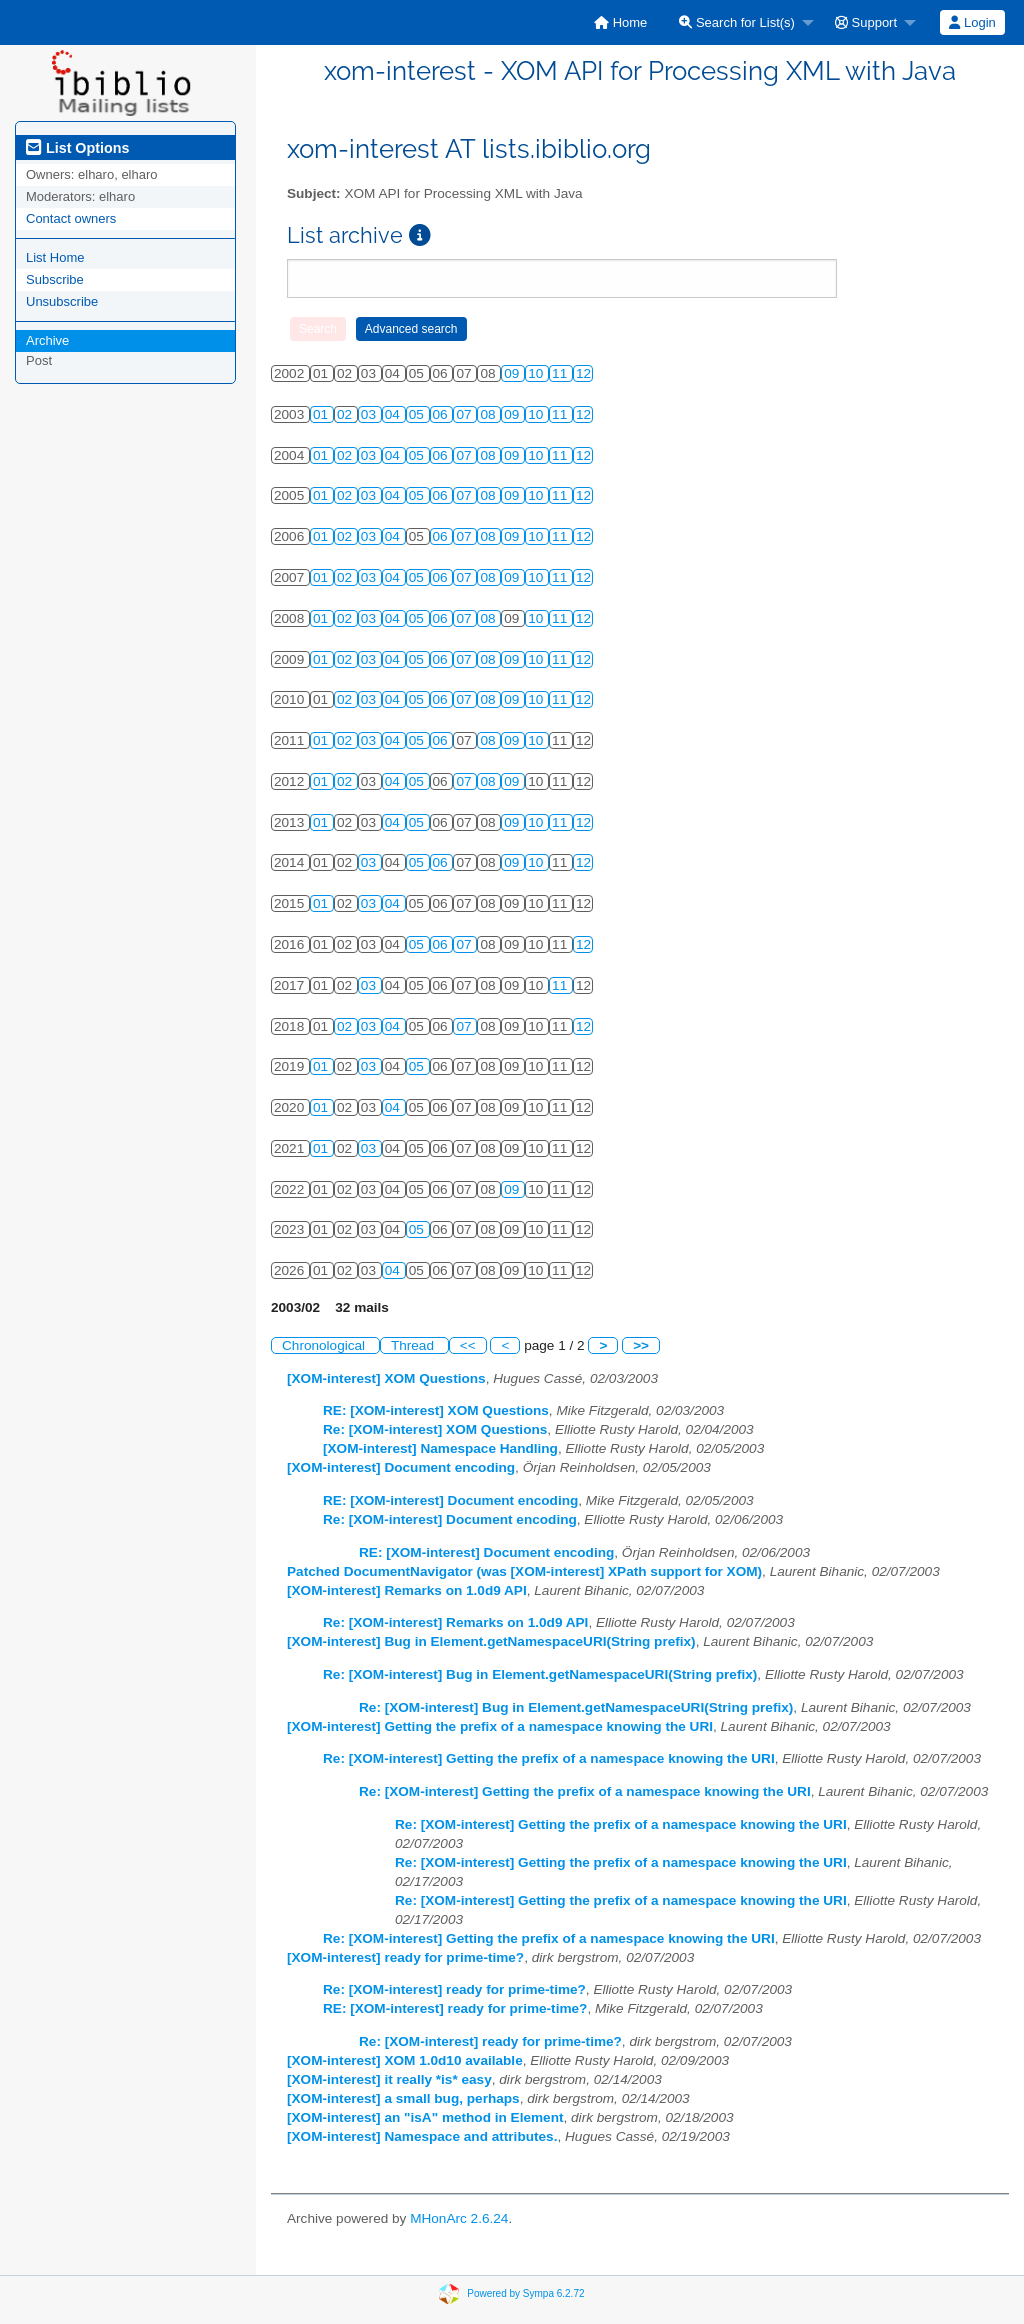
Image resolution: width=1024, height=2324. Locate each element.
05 (418, 414)
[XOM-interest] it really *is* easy (389, 2079)
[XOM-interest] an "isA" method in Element (425, 2117)
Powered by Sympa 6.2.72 (525, 2293)
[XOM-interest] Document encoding (401, 1467)
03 (370, 414)
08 (489, 414)
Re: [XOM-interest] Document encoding (450, 1519)
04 (394, 414)
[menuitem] (620, 22)
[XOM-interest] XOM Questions (386, 1378)
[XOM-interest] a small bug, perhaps (403, 2098)
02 (346, 414)
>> (641, 1345)
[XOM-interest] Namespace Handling (440, 1448)
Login (972, 22)
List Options (77, 148)
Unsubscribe (62, 301)
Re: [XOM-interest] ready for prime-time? (454, 1989)
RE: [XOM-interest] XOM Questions (436, 1410)
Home (620, 22)
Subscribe (55, 279)
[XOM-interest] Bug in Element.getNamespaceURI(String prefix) (491, 1641)
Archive (47, 340)
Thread (414, 1345)
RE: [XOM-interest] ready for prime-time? (455, 2008)
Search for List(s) (737, 22)
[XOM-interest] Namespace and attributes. (422, 2136)
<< (468, 1345)
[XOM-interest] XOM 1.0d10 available (405, 2060)
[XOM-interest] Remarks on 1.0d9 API (407, 1590)
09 (513, 373)
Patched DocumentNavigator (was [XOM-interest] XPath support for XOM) (524, 1571)
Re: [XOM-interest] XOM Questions (435, 1429)
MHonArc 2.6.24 (459, 2218)
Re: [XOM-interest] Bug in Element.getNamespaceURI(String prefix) (540, 1674)
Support (866, 22)
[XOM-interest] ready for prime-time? (405, 1957)
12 (583, 373)
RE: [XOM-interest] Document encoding (450, 1500)
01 (322, 414)
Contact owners (71, 218)
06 (442, 414)
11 (561, 373)
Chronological (325, 1345)
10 (537, 373)
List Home (55, 257)
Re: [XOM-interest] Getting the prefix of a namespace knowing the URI (549, 1758)
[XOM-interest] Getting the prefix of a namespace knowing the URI (500, 1726)
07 (465, 414)
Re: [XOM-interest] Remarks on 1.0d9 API (455, 1622)
